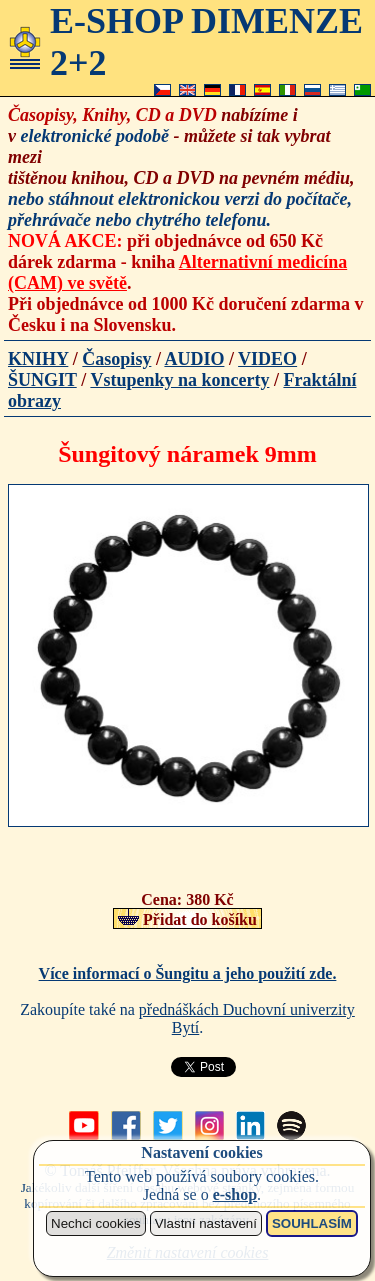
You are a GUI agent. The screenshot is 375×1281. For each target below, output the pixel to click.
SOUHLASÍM (312, 1223)
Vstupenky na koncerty (179, 380)
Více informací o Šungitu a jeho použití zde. (188, 973)
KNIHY (38, 359)
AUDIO (194, 359)
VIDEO (267, 359)
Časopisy (116, 359)
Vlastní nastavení (206, 1223)
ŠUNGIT (42, 380)
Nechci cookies (96, 1223)
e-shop (235, 1194)
